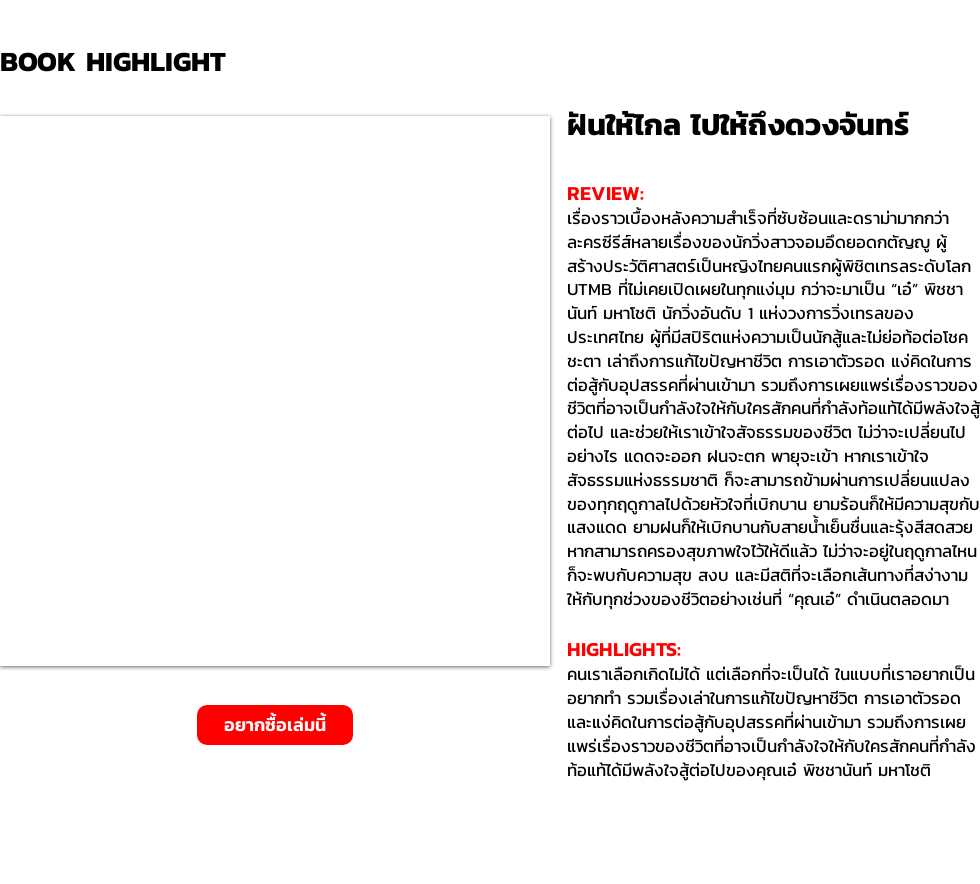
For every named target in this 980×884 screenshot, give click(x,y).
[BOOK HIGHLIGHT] (120, 61)
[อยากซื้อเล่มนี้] (275, 725)
